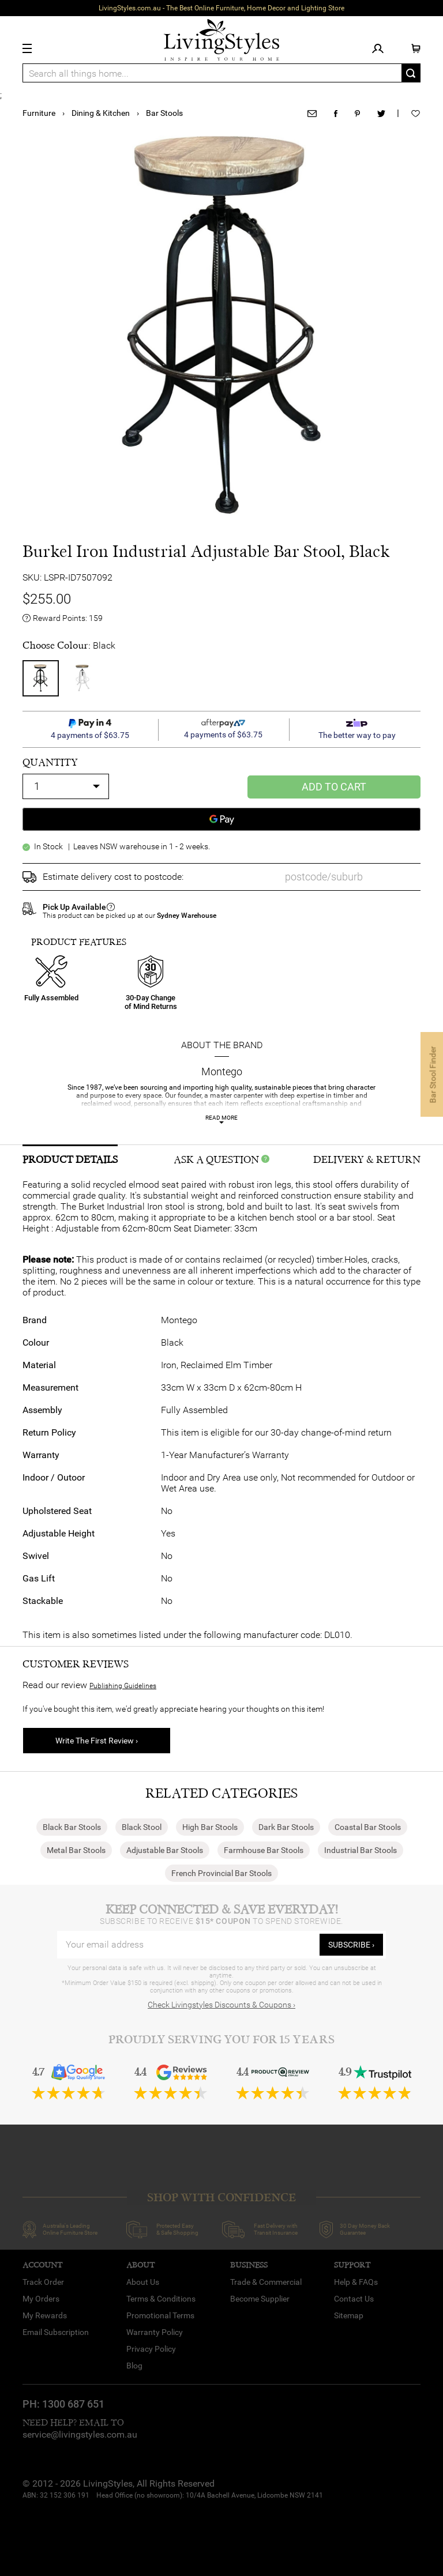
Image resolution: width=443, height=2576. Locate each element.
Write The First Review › (96, 1740)
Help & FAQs (356, 2282)
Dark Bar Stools (286, 1827)
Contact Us (354, 2298)
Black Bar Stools (72, 1827)
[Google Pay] (221, 819)
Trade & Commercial (266, 2282)
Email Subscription (55, 2332)
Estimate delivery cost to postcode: (113, 877)
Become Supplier (260, 2298)
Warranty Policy (154, 2332)
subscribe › (351, 1944)
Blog (134, 2365)
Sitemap (348, 2315)
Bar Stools (164, 113)
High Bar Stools (210, 1827)
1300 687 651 (73, 2404)
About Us (142, 2282)
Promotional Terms (160, 2315)
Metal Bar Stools (76, 1850)
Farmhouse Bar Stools (263, 1850)
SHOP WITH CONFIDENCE (221, 2197)
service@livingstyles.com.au (79, 2434)
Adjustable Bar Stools (164, 1850)
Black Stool (142, 1827)
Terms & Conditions (161, 2298)
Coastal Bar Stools (368, 1827)
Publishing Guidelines (122, 1686)
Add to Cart (334, 787)
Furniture (38, 113)
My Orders (40, 2298)
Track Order (43, 2282)
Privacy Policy (151, 2348)
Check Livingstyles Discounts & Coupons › (221, 2004)
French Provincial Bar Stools (221, 1873)
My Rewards (44, 2315)
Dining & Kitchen (101, 113)
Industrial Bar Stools (360, 1850)
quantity (50, 762)
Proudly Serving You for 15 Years (221, 2039)
